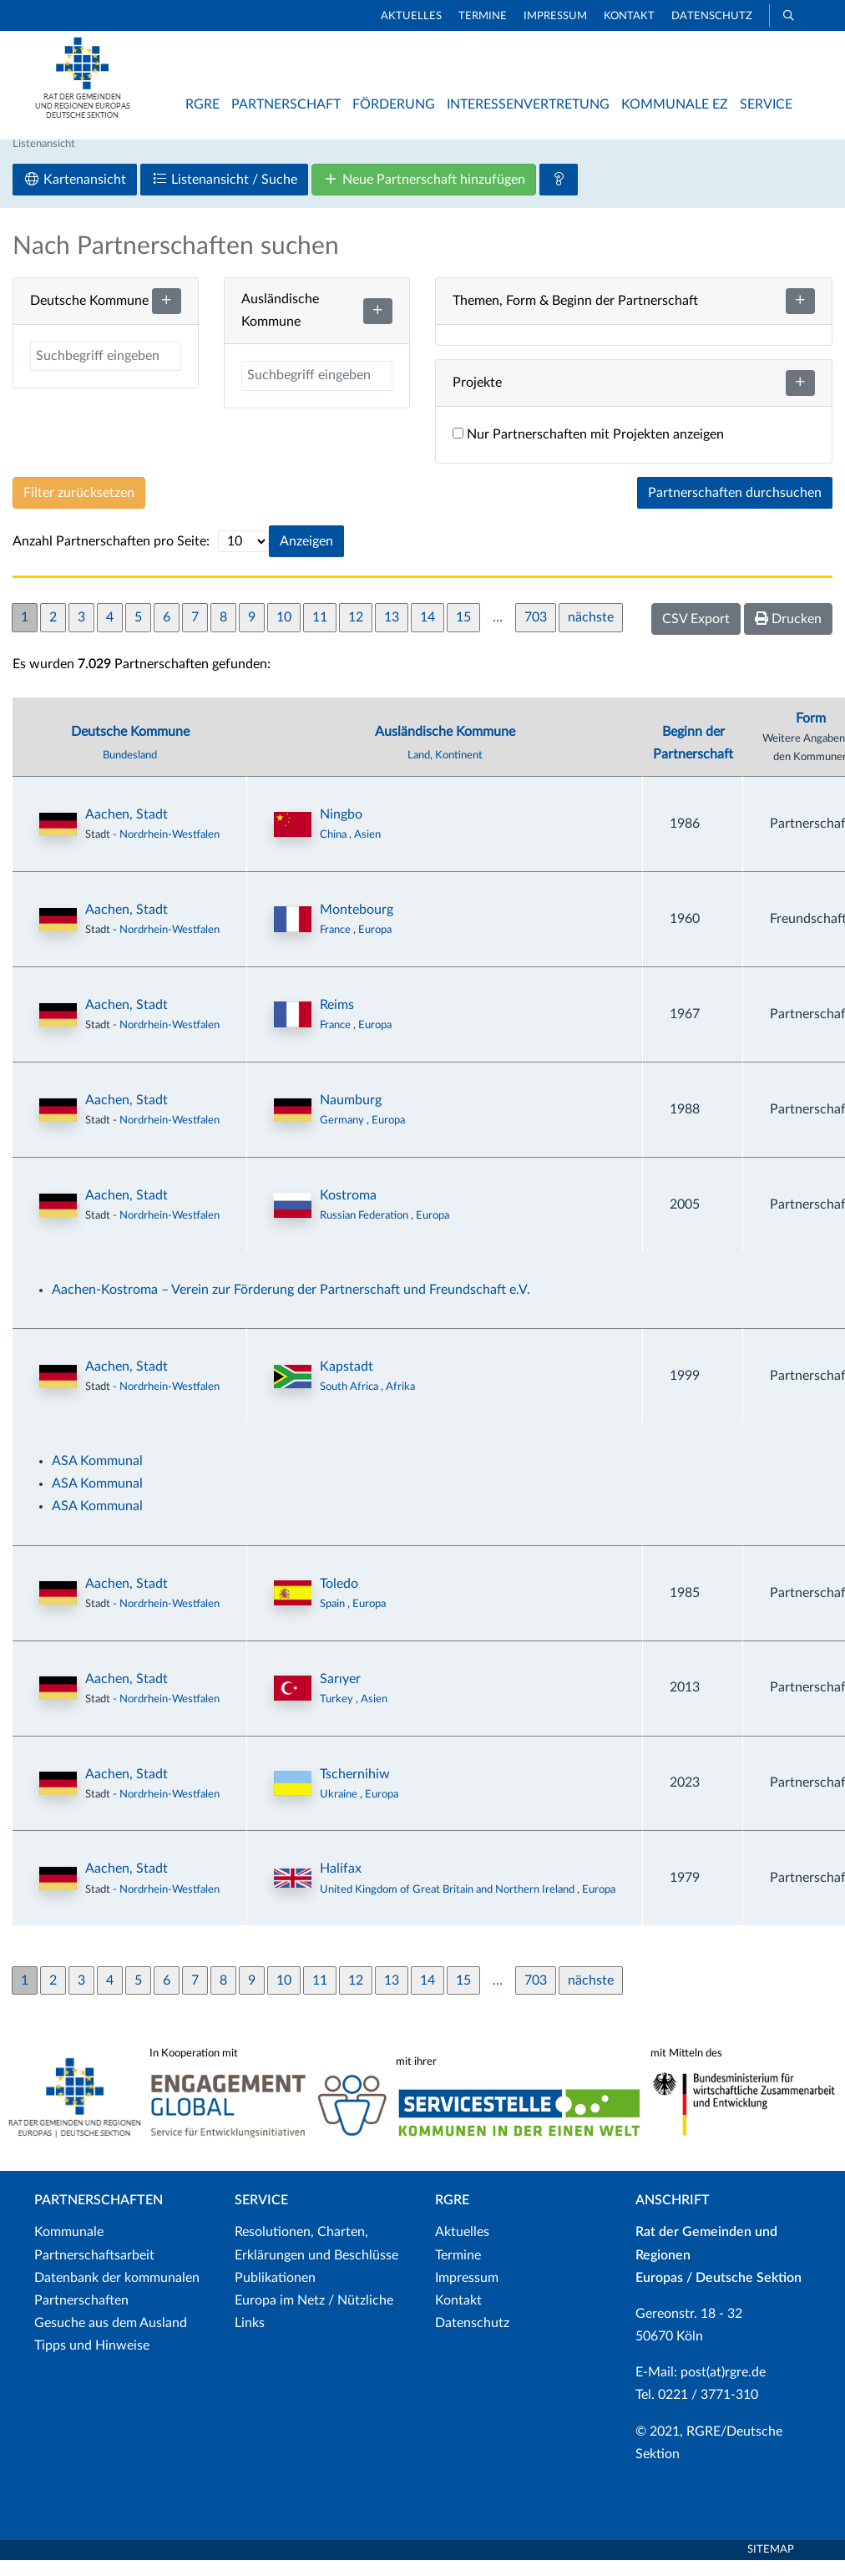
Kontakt (629, 16)
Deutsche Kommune (130, 747)
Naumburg (351, 1116)
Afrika (400, 1402)
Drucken (788, 634)
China (334, 850)
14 (427, 633)
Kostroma (348, 1211)
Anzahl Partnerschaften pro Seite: (111, 557)
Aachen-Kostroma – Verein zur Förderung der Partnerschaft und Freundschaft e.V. (291, 1305)
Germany (343, 1136)
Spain (333, 1620)
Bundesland (130, 771)
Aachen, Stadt (126, 830)
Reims (337, 1020)
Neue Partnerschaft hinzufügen (423, 195)
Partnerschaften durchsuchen (735, 508)
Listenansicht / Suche (224, 195)
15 (463, 633)
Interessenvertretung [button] (528, 104)
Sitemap (770, 2565)
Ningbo (341, 830)
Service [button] (766, 104)
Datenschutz (711, 16)
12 (355, 633)
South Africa (350, 1402)
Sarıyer (340, 1694)
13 (391, 633)
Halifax (341, 1884)
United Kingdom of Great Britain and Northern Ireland (448, 1904)
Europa (375, 946)
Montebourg (356, 925)
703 (535, 633)
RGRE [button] (202, 104)
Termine (482, 16)
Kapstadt (346, 1382)
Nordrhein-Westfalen (169, 850)
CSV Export (696, 634)
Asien (367, 850)
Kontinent (459, 771)
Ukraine (340, 1809)
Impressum (555, 16)
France (336, 946)
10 (283, 633)
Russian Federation (365, 1231)
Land (418, 771)
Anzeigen (306, 557)
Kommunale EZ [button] (674, 104)
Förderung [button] (393, 104)
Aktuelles (411, 16)
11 (319, 633)
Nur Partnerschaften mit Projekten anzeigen (588, 450)
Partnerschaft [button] (286, 104)
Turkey (338, 1715)
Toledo (339, 1598)
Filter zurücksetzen (78, 508)
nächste (591, 633)
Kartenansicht (74, 195)
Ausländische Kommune (445, 747)
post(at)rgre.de (723, 2388)
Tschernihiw (355, 1789)
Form (811, 733)
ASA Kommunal (97, 1476)
